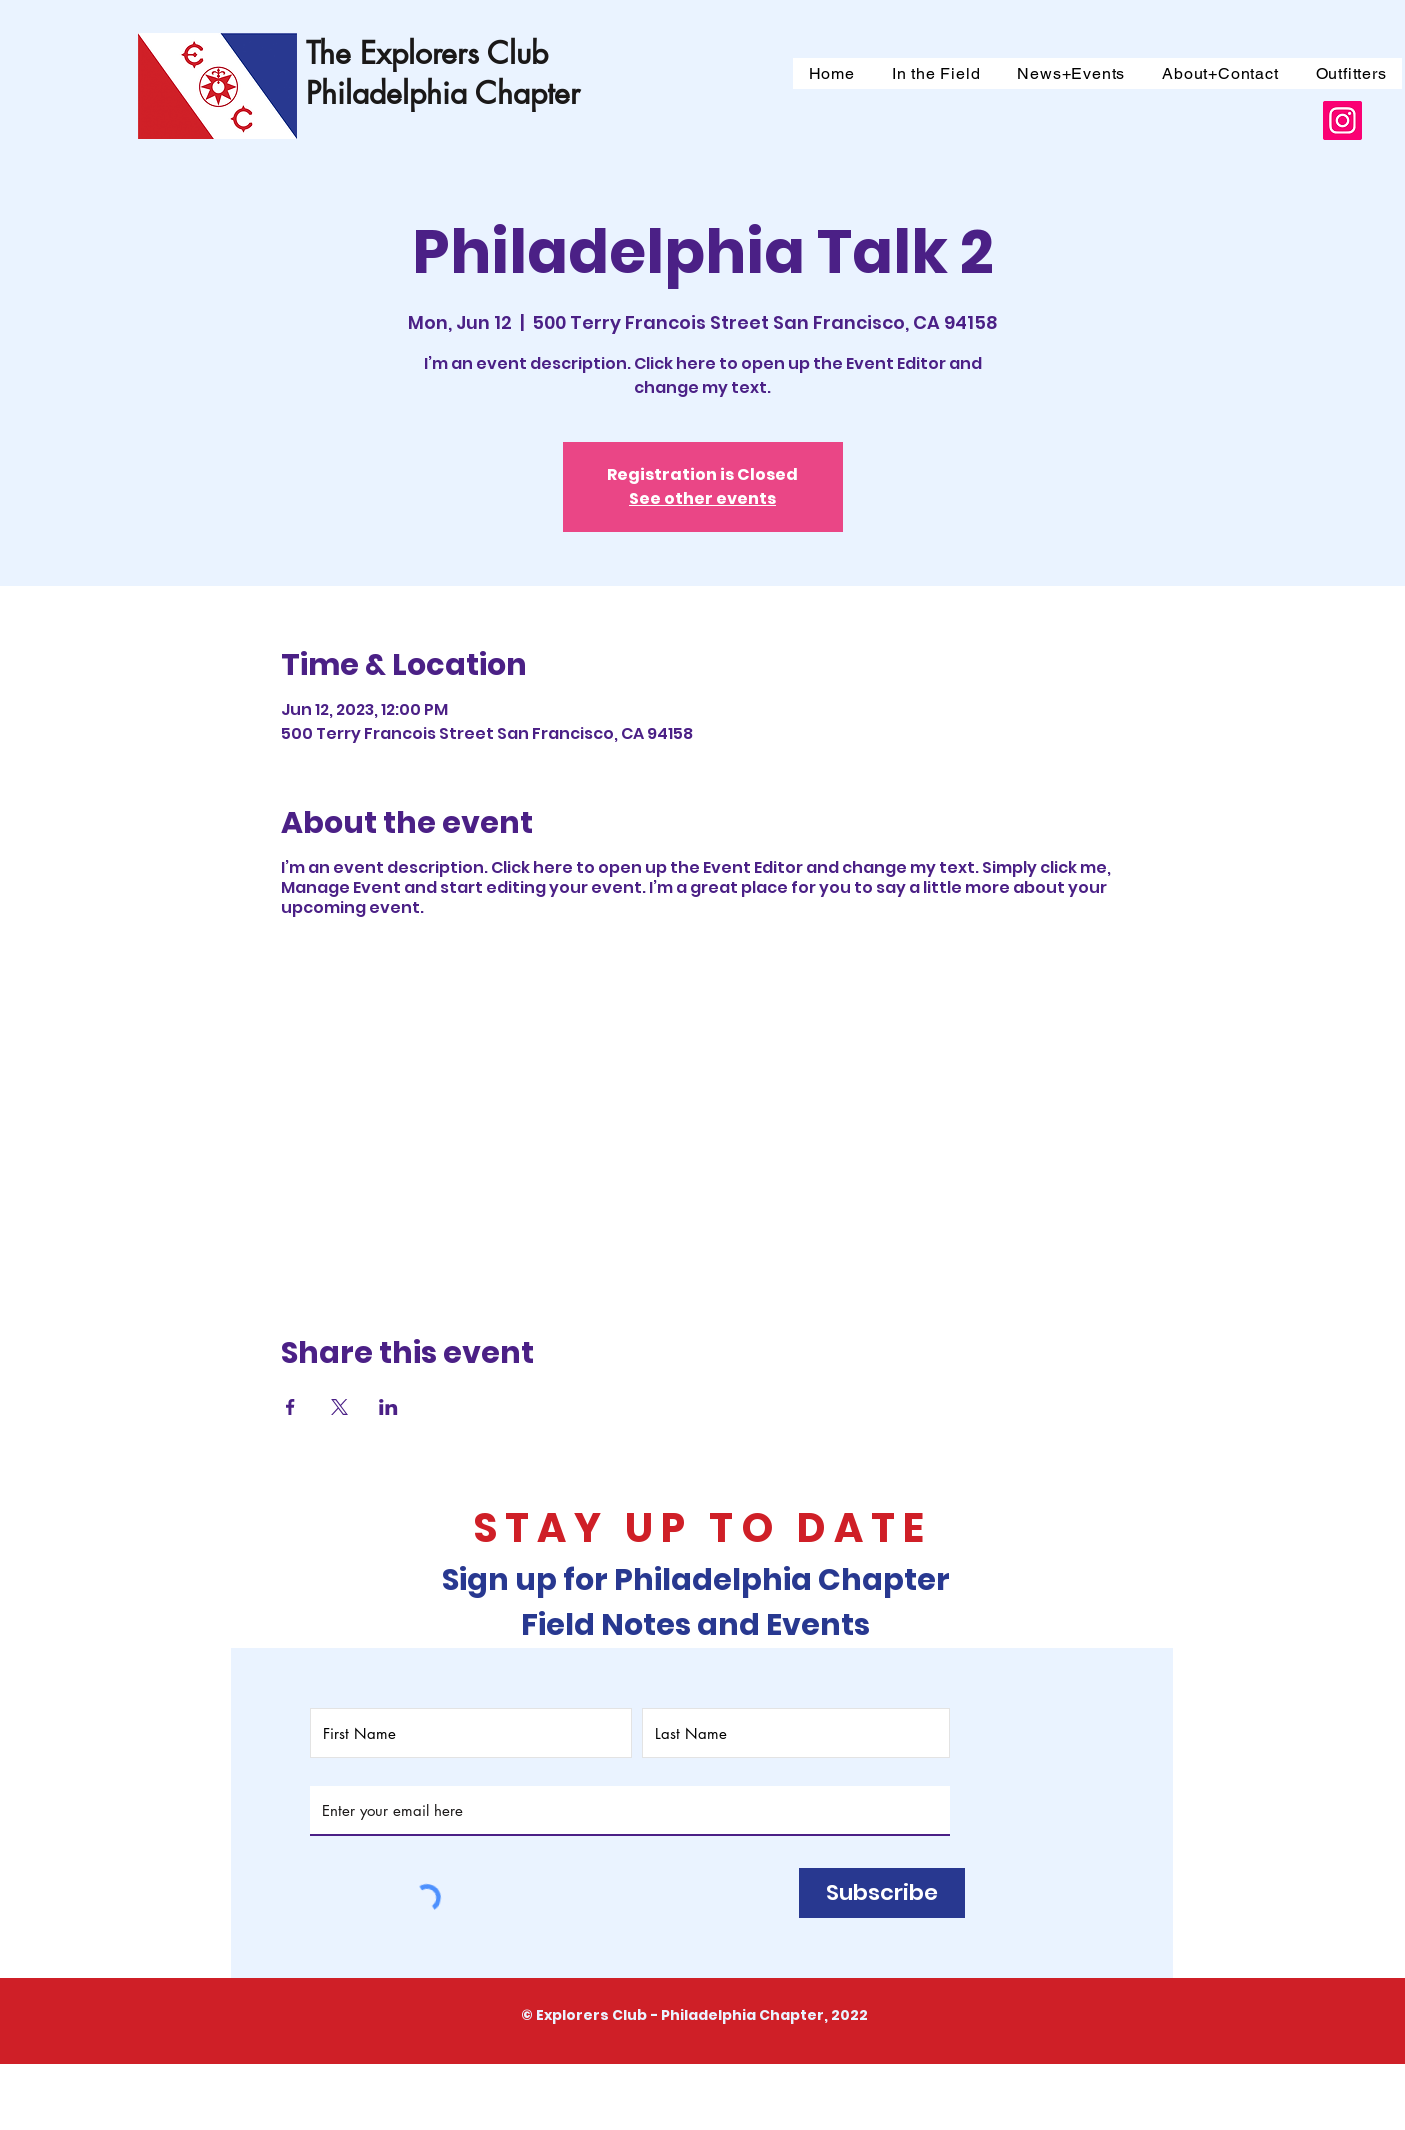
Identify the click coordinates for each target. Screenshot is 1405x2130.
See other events (702, 498)
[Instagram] (1342, 120)
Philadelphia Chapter (443, 93)
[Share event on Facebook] (290, 1407)
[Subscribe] (882, 1893)
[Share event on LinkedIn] (388, 1407)
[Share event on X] (339, 1407)
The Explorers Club (427, 53)
